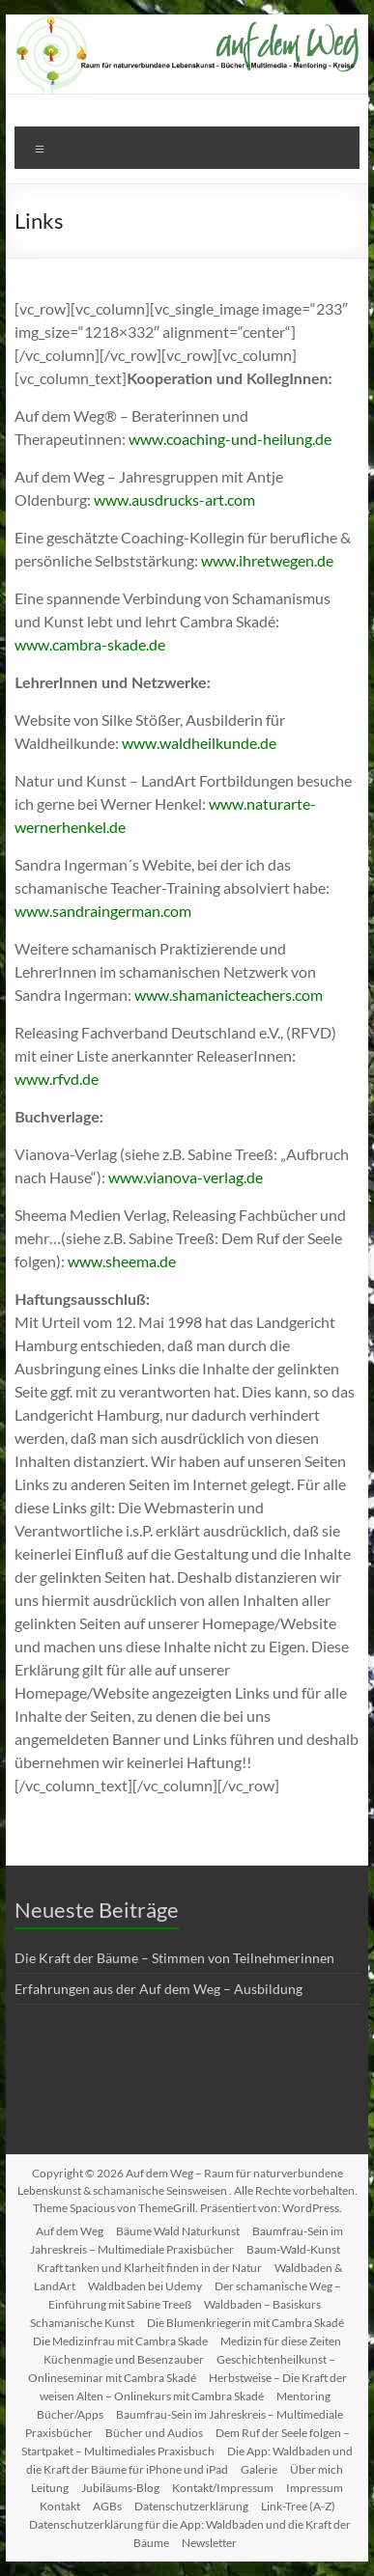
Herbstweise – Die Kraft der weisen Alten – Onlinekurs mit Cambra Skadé (193, 2386)
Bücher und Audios (154, 2432)
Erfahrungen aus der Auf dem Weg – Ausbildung (158, 1988)
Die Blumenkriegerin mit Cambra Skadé (245, 2322)
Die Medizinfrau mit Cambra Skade (120, 2341)
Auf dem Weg (69, 2231)
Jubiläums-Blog (120, 2487)
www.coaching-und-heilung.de (230, 438)
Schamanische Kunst (82, 2322)
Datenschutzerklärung (191, 2506)
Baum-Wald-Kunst (293, 2249)
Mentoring (303, 2396)
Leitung (50, 2487)
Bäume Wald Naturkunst (178, 2231)
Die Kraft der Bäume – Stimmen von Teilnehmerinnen (174, 1958)
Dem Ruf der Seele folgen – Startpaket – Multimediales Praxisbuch (185, 2441)
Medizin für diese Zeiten (280, 2341)
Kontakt (60, 2506)
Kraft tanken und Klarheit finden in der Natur (149, 2267)
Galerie (259, 2469)
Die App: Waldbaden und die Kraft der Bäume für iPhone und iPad (189, 2460)
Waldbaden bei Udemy (145, 2286)
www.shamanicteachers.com (228, 994)
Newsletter (209, 2542)
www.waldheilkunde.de (199, 743)
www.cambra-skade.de (89, 644)
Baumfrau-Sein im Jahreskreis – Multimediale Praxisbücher (187, 2240)
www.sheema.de (122, 1261)
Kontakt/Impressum (222, 2487)
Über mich (316, 2469)
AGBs (107, 2506)
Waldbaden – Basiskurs (262, 2304)
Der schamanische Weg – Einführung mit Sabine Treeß (194, 2295)
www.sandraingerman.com (102, 910)
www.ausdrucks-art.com (174, 499)
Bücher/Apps (70, 2414)
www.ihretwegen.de (267, 560)
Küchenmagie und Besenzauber (123, 2359)
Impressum (314, 2487)
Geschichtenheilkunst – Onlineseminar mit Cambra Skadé (182, 2368)
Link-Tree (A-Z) (298, 2506)
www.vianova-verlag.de (185, 1177)
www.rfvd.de (56, 1078)
